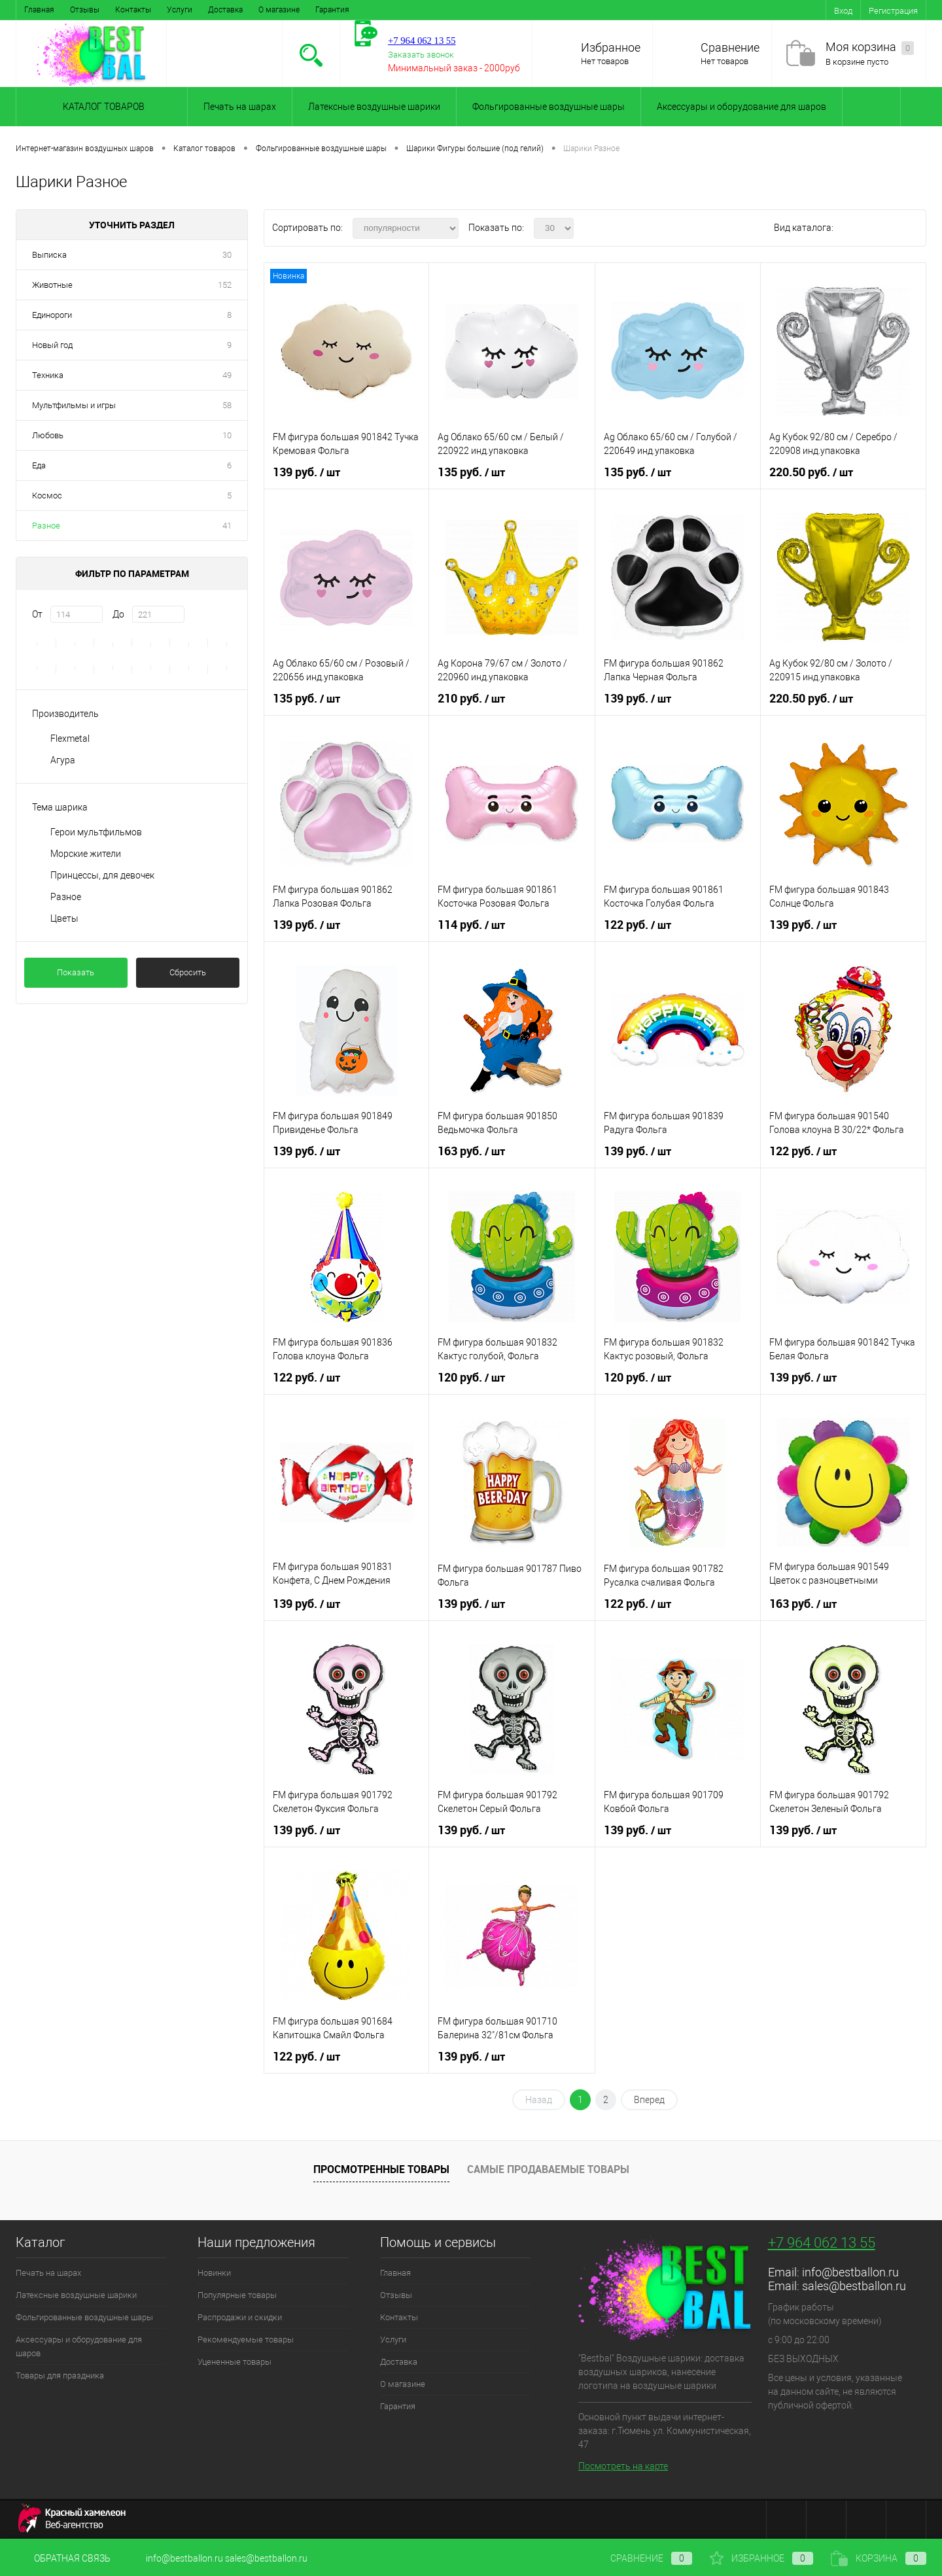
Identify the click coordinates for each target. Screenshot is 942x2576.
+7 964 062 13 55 (821, 2243)
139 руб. (306, 472)
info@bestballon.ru (850, 2272)
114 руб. (471, 925)
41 (227, 526)
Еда (39, 465)
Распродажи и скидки (240, 2317)
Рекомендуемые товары (246, 2339)
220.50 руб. (811, 472)
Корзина (878, 2558)
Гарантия (332, 9)
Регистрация (893, 11)
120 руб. (471, 1377)
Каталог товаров (101, 107)
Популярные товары (237, 2295)
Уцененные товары (234, 2362)
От (37, 614)
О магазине (279, 9)
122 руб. (637, 925)
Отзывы (84, 9)
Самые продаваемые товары (548, 2169)
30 (227, 255)
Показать (75, 972)
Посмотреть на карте (623, 2466)
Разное (46, 526)
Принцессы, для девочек (102, 875)
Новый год (52, 345)
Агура (62, 760)
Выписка (49, 255)
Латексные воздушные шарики (374, 106)
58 (227, 405)
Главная (39, 9)
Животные (52, 285)
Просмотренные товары (381, 2169)
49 (227, 375)
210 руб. (471, 698)
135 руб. (471, 472)
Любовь (47, 435)
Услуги (179, 9)
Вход (843, 11)
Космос (47, 495)
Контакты (133, 9)
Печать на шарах (239, 106)
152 (225, 285)
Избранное (610, 47)
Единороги (52, 315)
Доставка (225, 9)
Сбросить (187, 972)
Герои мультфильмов (96, 832)
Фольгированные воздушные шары (548, 106)
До (118, 614)
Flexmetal (70, 738)
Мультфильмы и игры (74, 405)
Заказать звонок (421, 55)
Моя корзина (870, 47)
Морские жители (85, 853)
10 (227, 435)
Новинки (214, 2273)
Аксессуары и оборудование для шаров (741, 106)
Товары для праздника (60, 2375)
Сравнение (730, 47)
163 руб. (471, 1151)
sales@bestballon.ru (854, 2286)
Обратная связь (63, 2558)
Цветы (64, 918)
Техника (47, 375)
